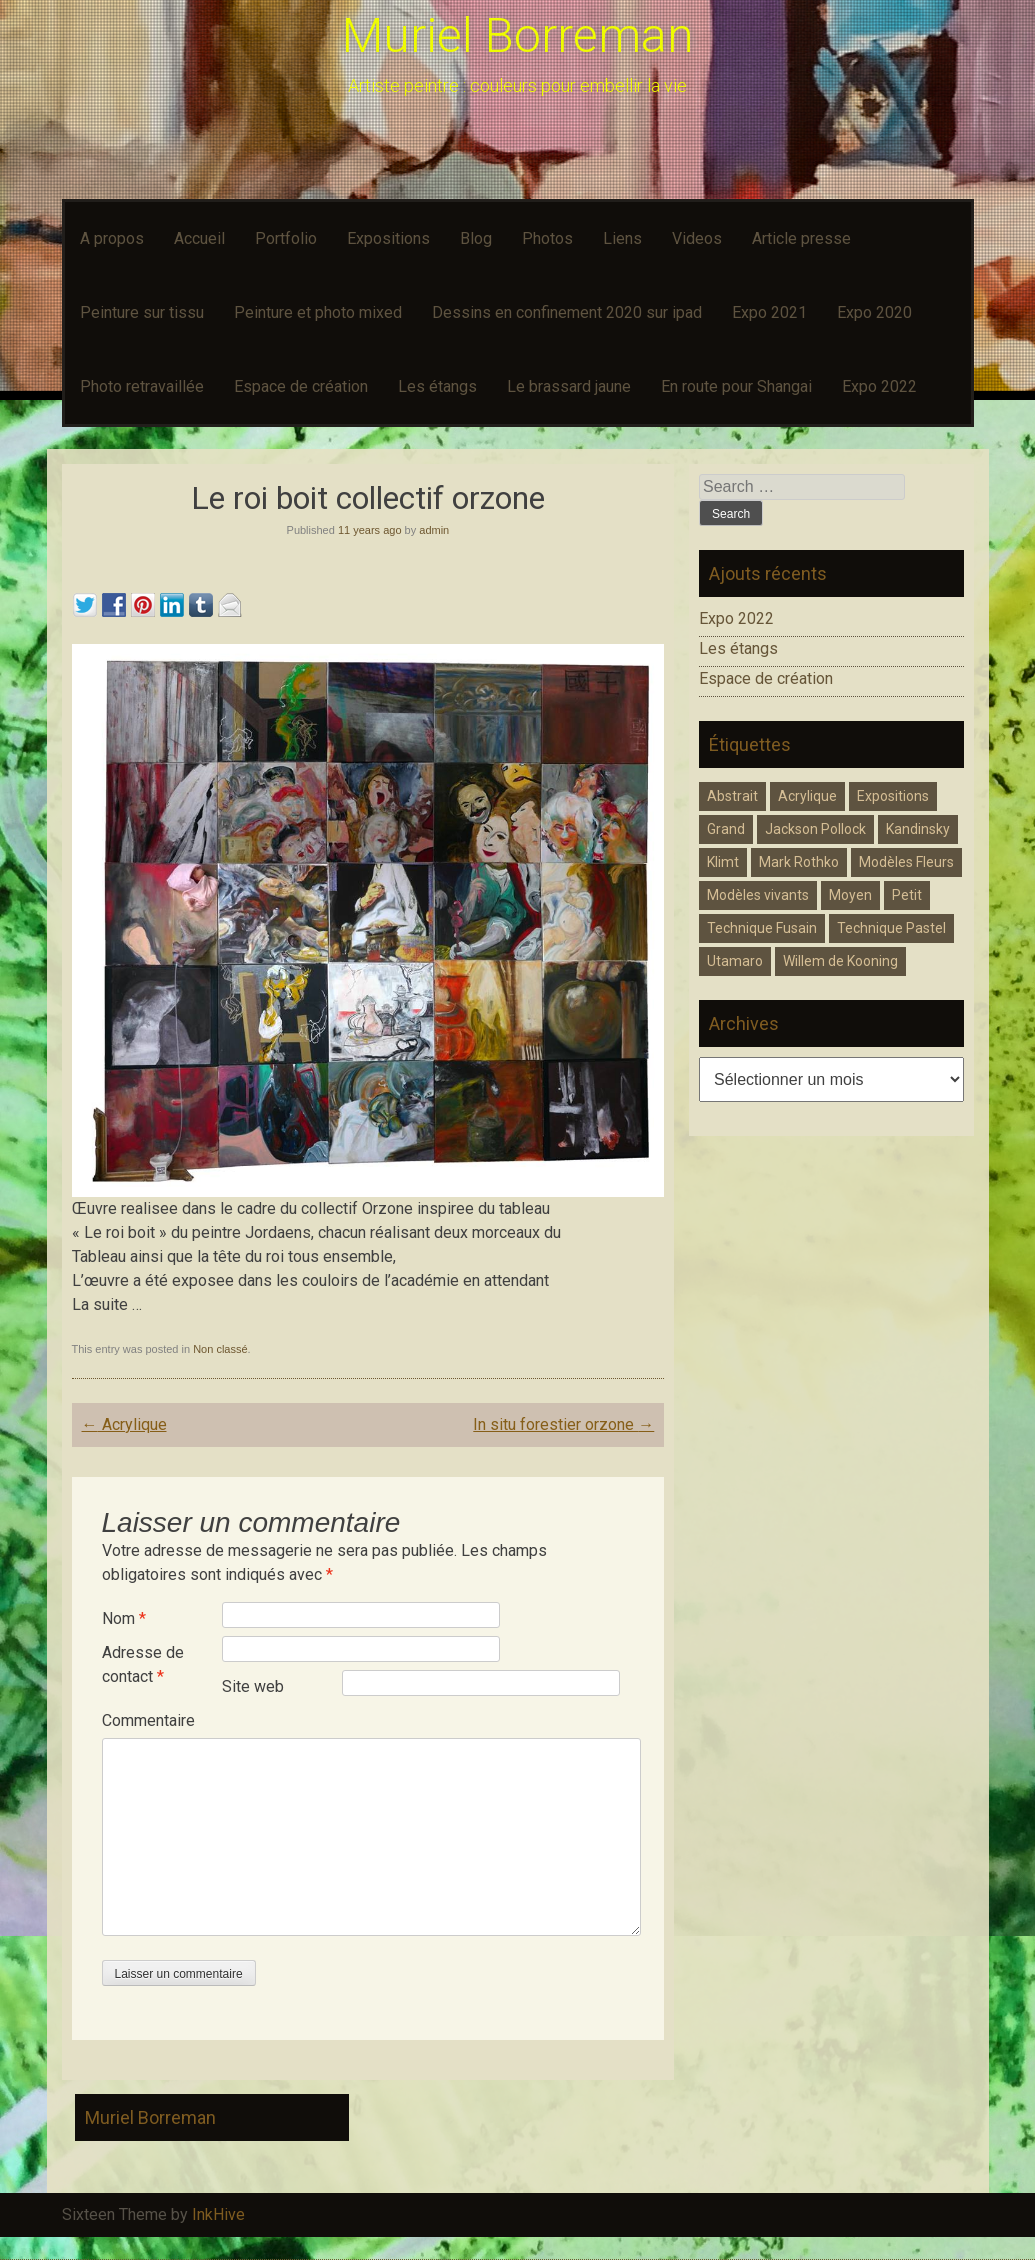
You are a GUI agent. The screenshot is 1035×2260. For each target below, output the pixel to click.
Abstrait (732, 796)
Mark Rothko (799, 862)
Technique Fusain (762, 928)
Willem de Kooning (840, 961)
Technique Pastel (891, 928)
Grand (726, 829)
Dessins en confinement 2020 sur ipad (567, 312)
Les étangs (437, 386)
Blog (476, 238)
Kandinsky (918, 829)
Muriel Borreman (518, 35)
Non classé (220, 1349)
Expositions (388, 238)
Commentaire (148, 1720)
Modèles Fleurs (906, 862)
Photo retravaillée (142, 386)
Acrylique (124, 1424)
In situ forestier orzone (563, 1424)
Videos (697, 238)
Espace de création (301, 386)
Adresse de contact (143, 1664)
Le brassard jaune (569, 386)
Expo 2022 (879, 386)
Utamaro (735, 961)
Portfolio (286, 238)
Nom (124, 1618)
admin (434, 530)
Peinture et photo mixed (318, 312)
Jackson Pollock (815, 829)
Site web (253, 1686)
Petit (907, 895)
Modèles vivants (758, 895)
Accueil (199, 238)
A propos (112, 238)
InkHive (218, 2214)
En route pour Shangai (736, 386)
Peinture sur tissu (142, 312)
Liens (622, 238)
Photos (547, 238)
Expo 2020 (874, 312)
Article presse (801, 238)
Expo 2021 (769, 312)
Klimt (723, 862)
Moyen (850, 895)
